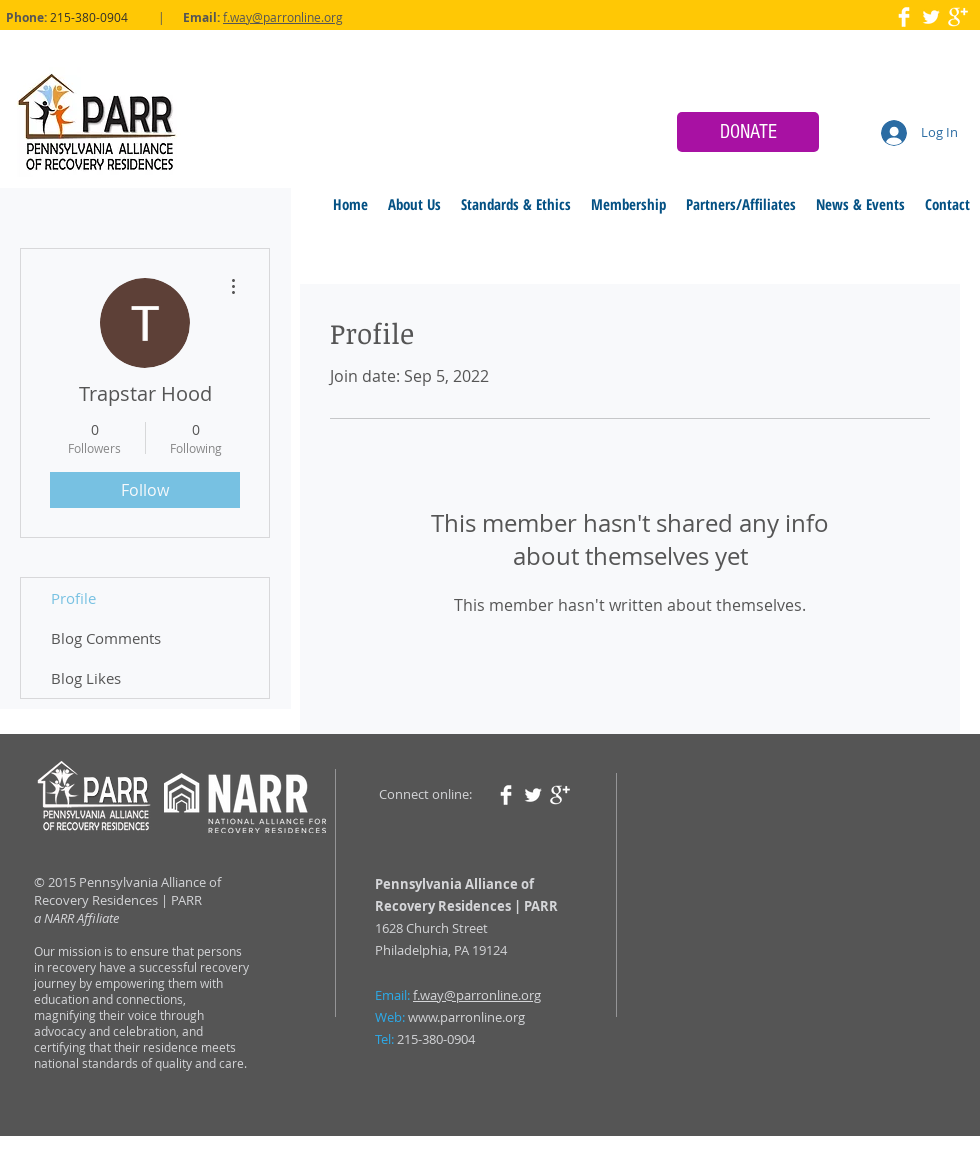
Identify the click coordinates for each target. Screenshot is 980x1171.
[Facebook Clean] (904, 17)
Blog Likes (86, 678)
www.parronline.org (466, 1017)
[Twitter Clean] (931, 17)
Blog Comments (106, 638)
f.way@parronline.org (283, 17)
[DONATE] (748, 132)
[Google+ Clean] (958, 17)
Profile (73, 598)
